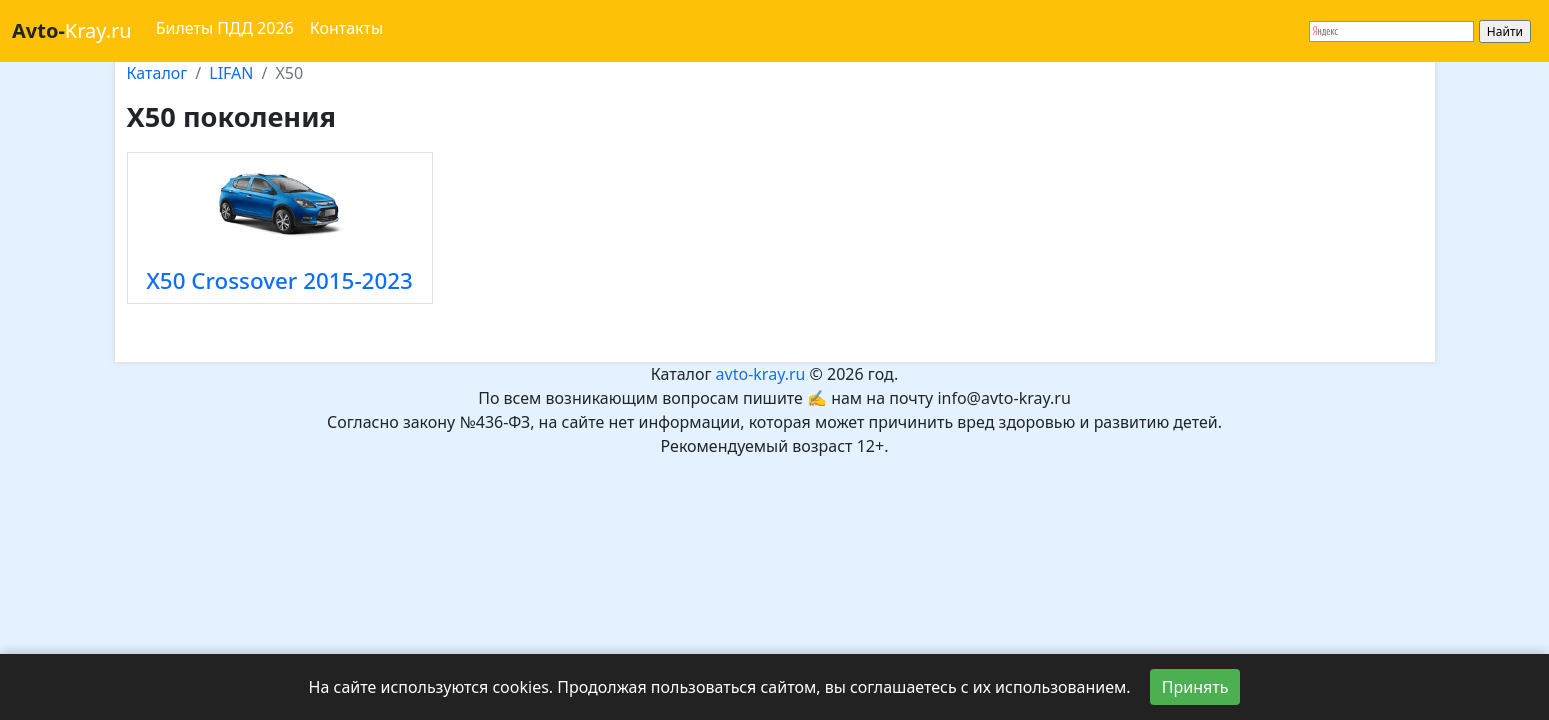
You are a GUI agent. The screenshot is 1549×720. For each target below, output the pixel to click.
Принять (1195, 687)
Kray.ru (72, 30)
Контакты (346, 28)
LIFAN (231, 73)
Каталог (157, 73)
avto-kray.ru (761, 374)
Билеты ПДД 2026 (225, 28)
